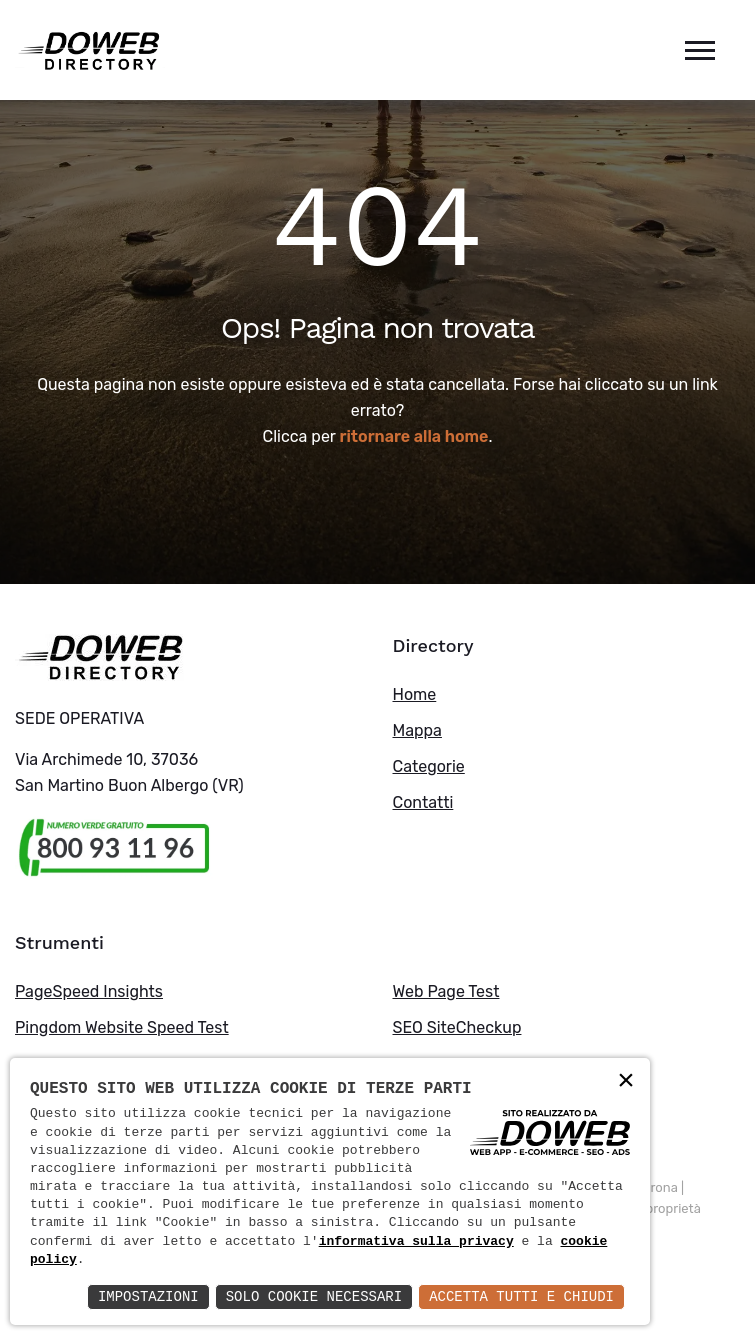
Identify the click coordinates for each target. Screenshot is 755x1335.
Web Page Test (446, 991)
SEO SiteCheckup (457, 1027)
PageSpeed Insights (89, 991)
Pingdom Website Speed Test (122, 1027)
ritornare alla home (414, 436)
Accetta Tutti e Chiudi (521, 1296)
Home (415, 694)
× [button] (626, 1081)
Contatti (423, 802)
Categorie (429, 766)
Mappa (417, 730)
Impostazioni (148, 1296)
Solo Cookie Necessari (314, 1296)
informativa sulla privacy (416, 1242)
